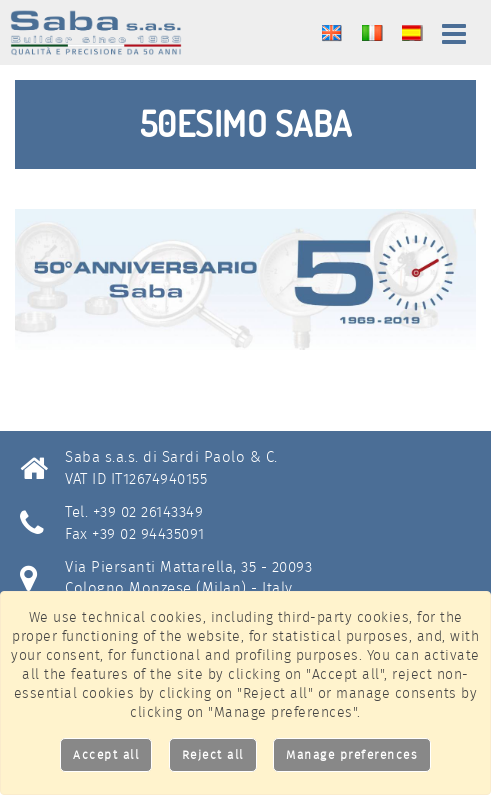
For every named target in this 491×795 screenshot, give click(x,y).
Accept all (106, 754)
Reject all (213, 754)
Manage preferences (352, 754)
